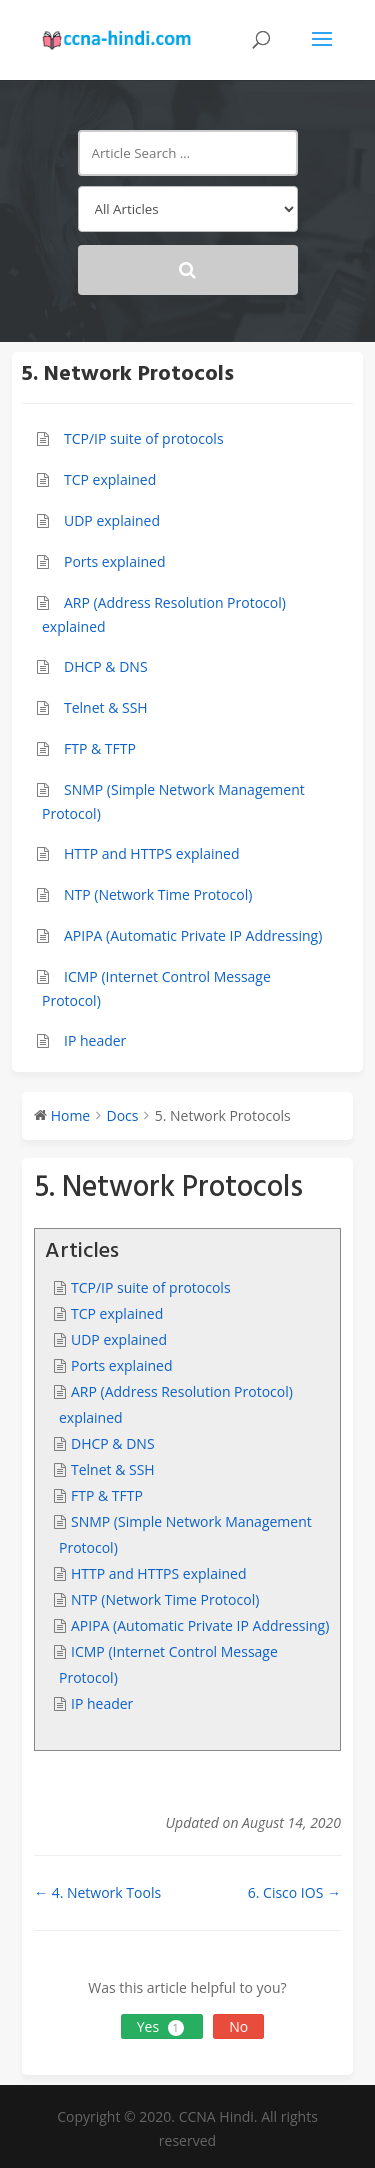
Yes (162, 2026)
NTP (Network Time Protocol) (158, 894)
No (238, 2026)
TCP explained (110, 479)
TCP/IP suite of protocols (144, 438)
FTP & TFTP (100, 748)
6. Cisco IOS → (294, 1892)
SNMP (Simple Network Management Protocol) (173, 802)
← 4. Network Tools (97, 1892)
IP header (95, 1040)
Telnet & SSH (106, 707)
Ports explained (114, 561)
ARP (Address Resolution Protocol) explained (164, 615)
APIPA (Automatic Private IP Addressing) (193, 935)
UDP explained (112, 520)
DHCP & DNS (106, 666)
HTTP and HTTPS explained (151, 853)
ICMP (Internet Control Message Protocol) (156, 989)
